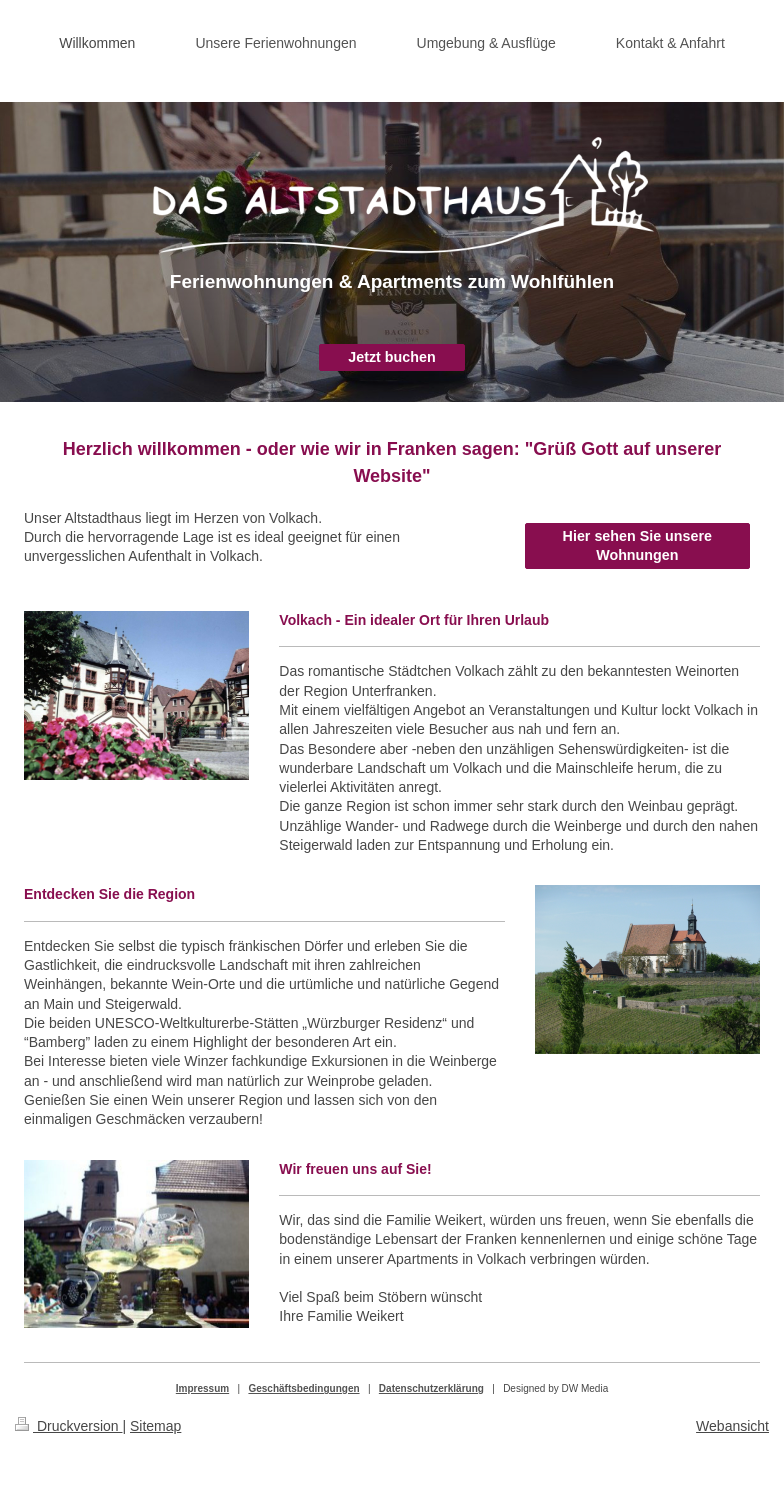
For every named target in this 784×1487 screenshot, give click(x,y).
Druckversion (68, 1426)
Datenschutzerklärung (431, 1388)
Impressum (202, 1388)
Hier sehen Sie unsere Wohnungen (637, 545)
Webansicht (732, 1426)
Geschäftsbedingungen (303, 1388)
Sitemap (155, 1426)
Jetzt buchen (391, 357)
